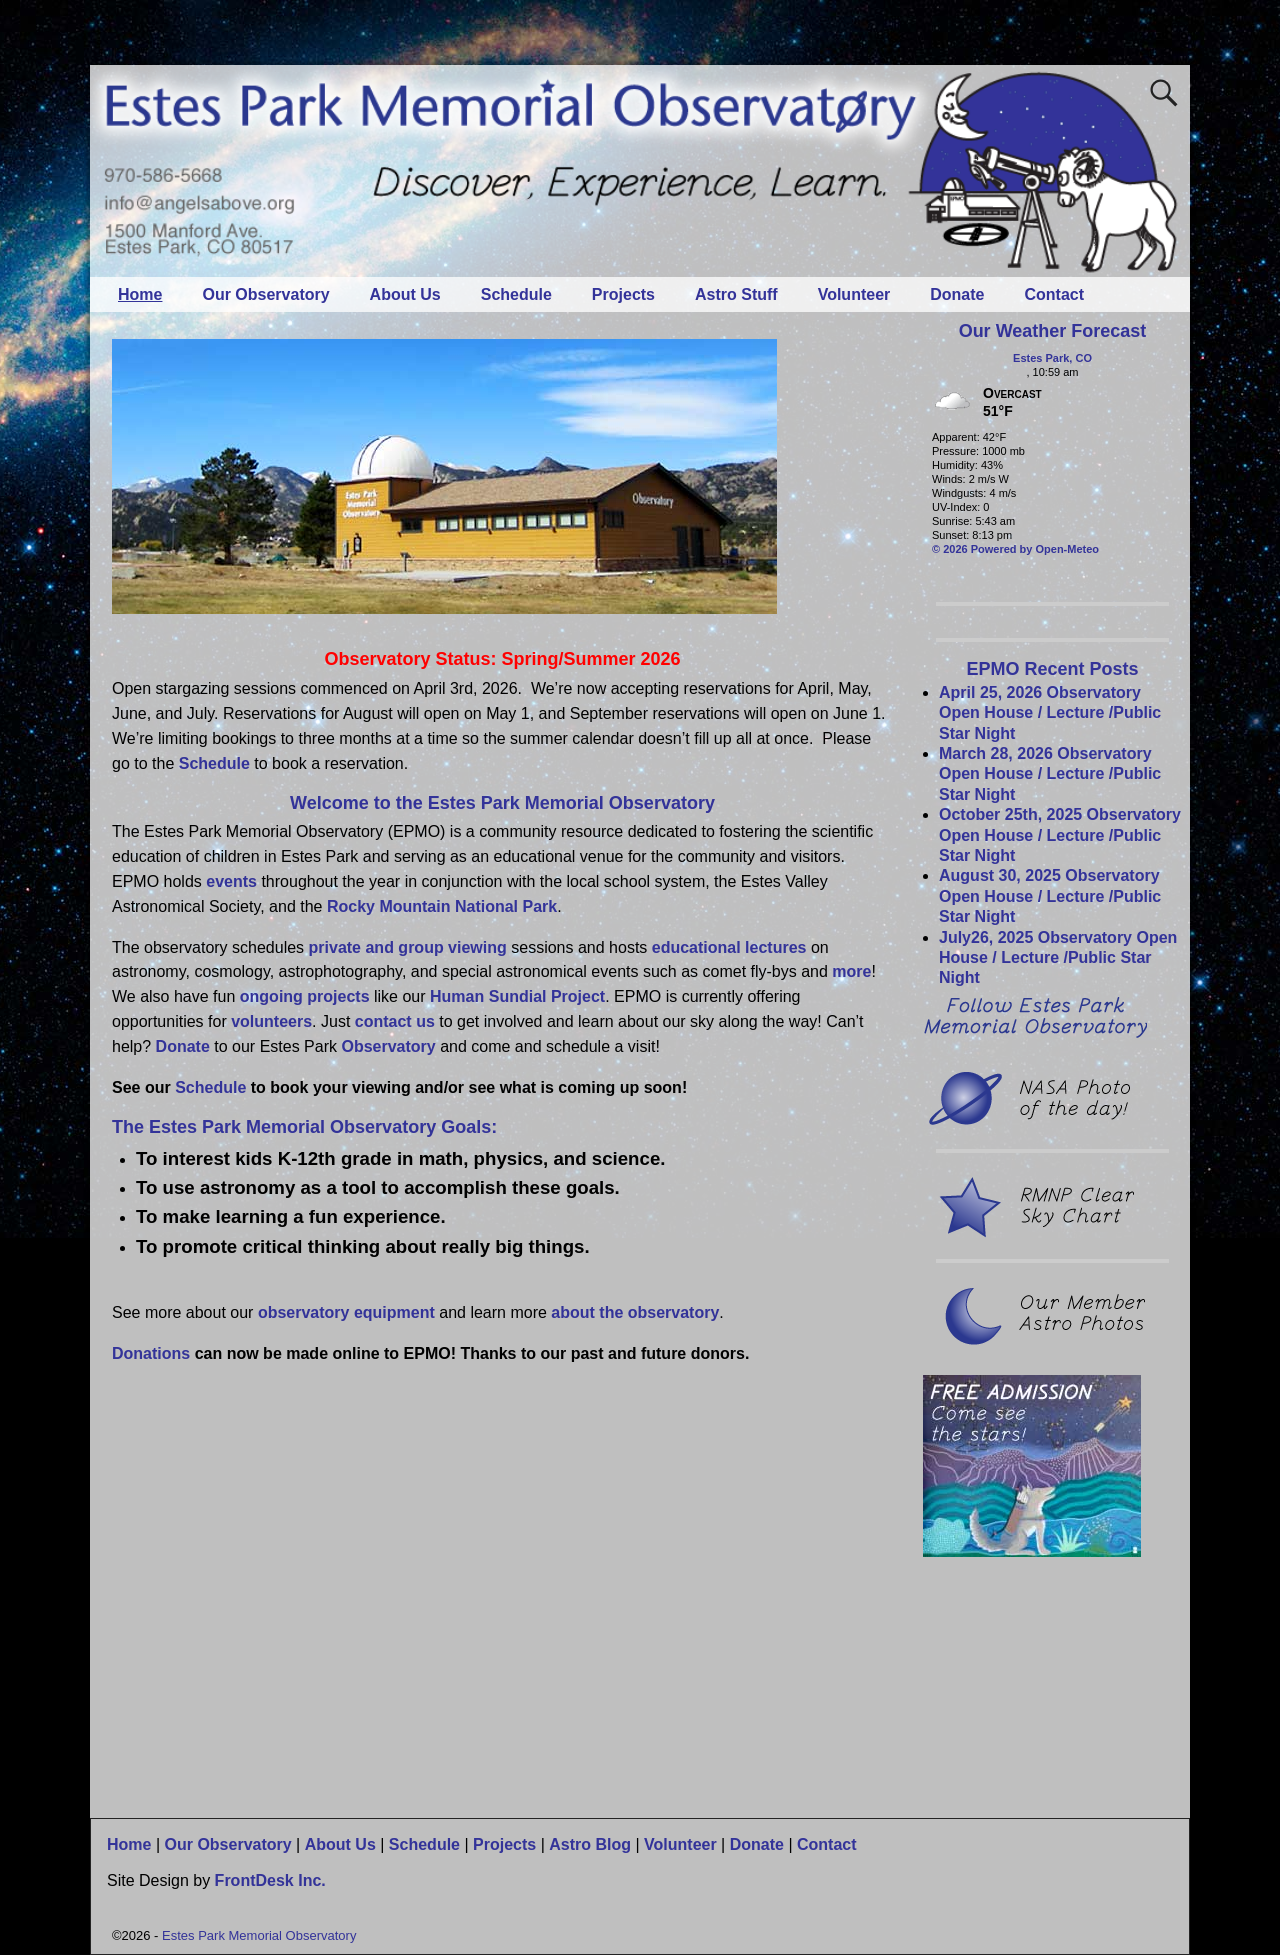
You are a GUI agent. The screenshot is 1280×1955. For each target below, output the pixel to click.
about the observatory (635, 1312)
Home (140, 294)
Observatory (388, 1046)
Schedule (516, 294)
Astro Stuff (736, 294)
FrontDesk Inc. (270, 1880)
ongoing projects (305, 996)
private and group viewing (408, 947)
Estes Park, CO (1052, 358)
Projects (623, 294)
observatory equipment (348, 1312)
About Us (405, 294)
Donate (957, 294)
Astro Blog (590, 1844)
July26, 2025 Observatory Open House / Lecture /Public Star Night (1058, 958)
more (851, 971)
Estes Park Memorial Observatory (259, 1935)
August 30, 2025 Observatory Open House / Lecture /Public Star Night (1050, 896)
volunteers (271, 1021)
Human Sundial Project (517, 996)
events (231, 881)
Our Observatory (265, 294)
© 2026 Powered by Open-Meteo (1015, 549)
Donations (151, 1353)
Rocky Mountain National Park (442, 906)
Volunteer (854, 294)
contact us (395, 1021)
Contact (1055, 294)
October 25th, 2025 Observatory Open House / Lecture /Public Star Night (1060, 835)
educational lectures (729, 947)
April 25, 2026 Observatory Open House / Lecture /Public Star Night (1050, 713)
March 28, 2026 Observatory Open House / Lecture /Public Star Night (1050, 774)
